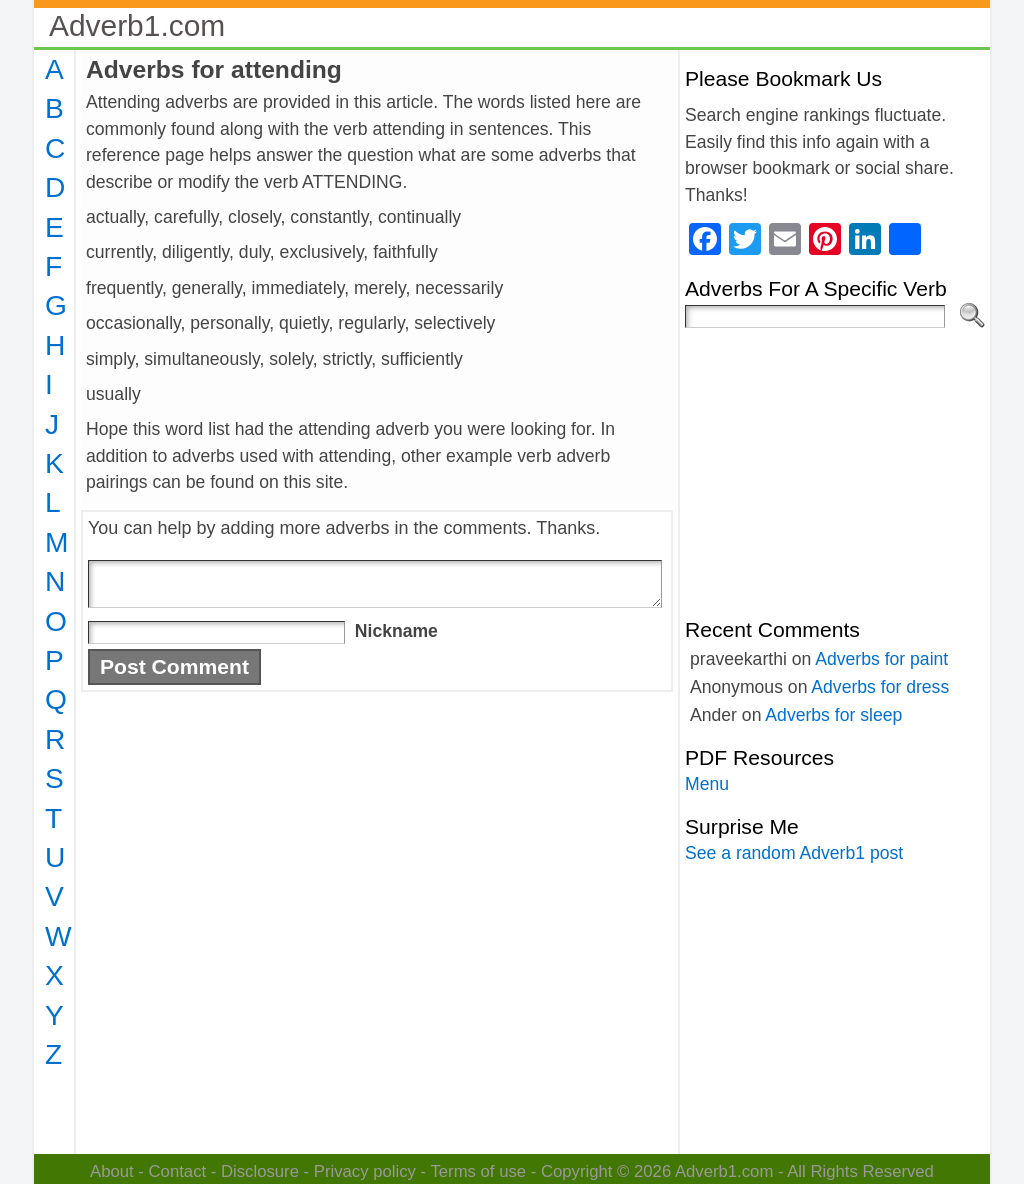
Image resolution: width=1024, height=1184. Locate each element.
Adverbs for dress (880, 687)
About (112, 1171)
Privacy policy (365, 1171)
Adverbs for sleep (833, 715)
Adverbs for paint (881, 659)
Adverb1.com (137, 25)
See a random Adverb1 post (794, 853)
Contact (178, 1171)
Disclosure (260, 1171)
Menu (707, 784)
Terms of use (478, 1171)
